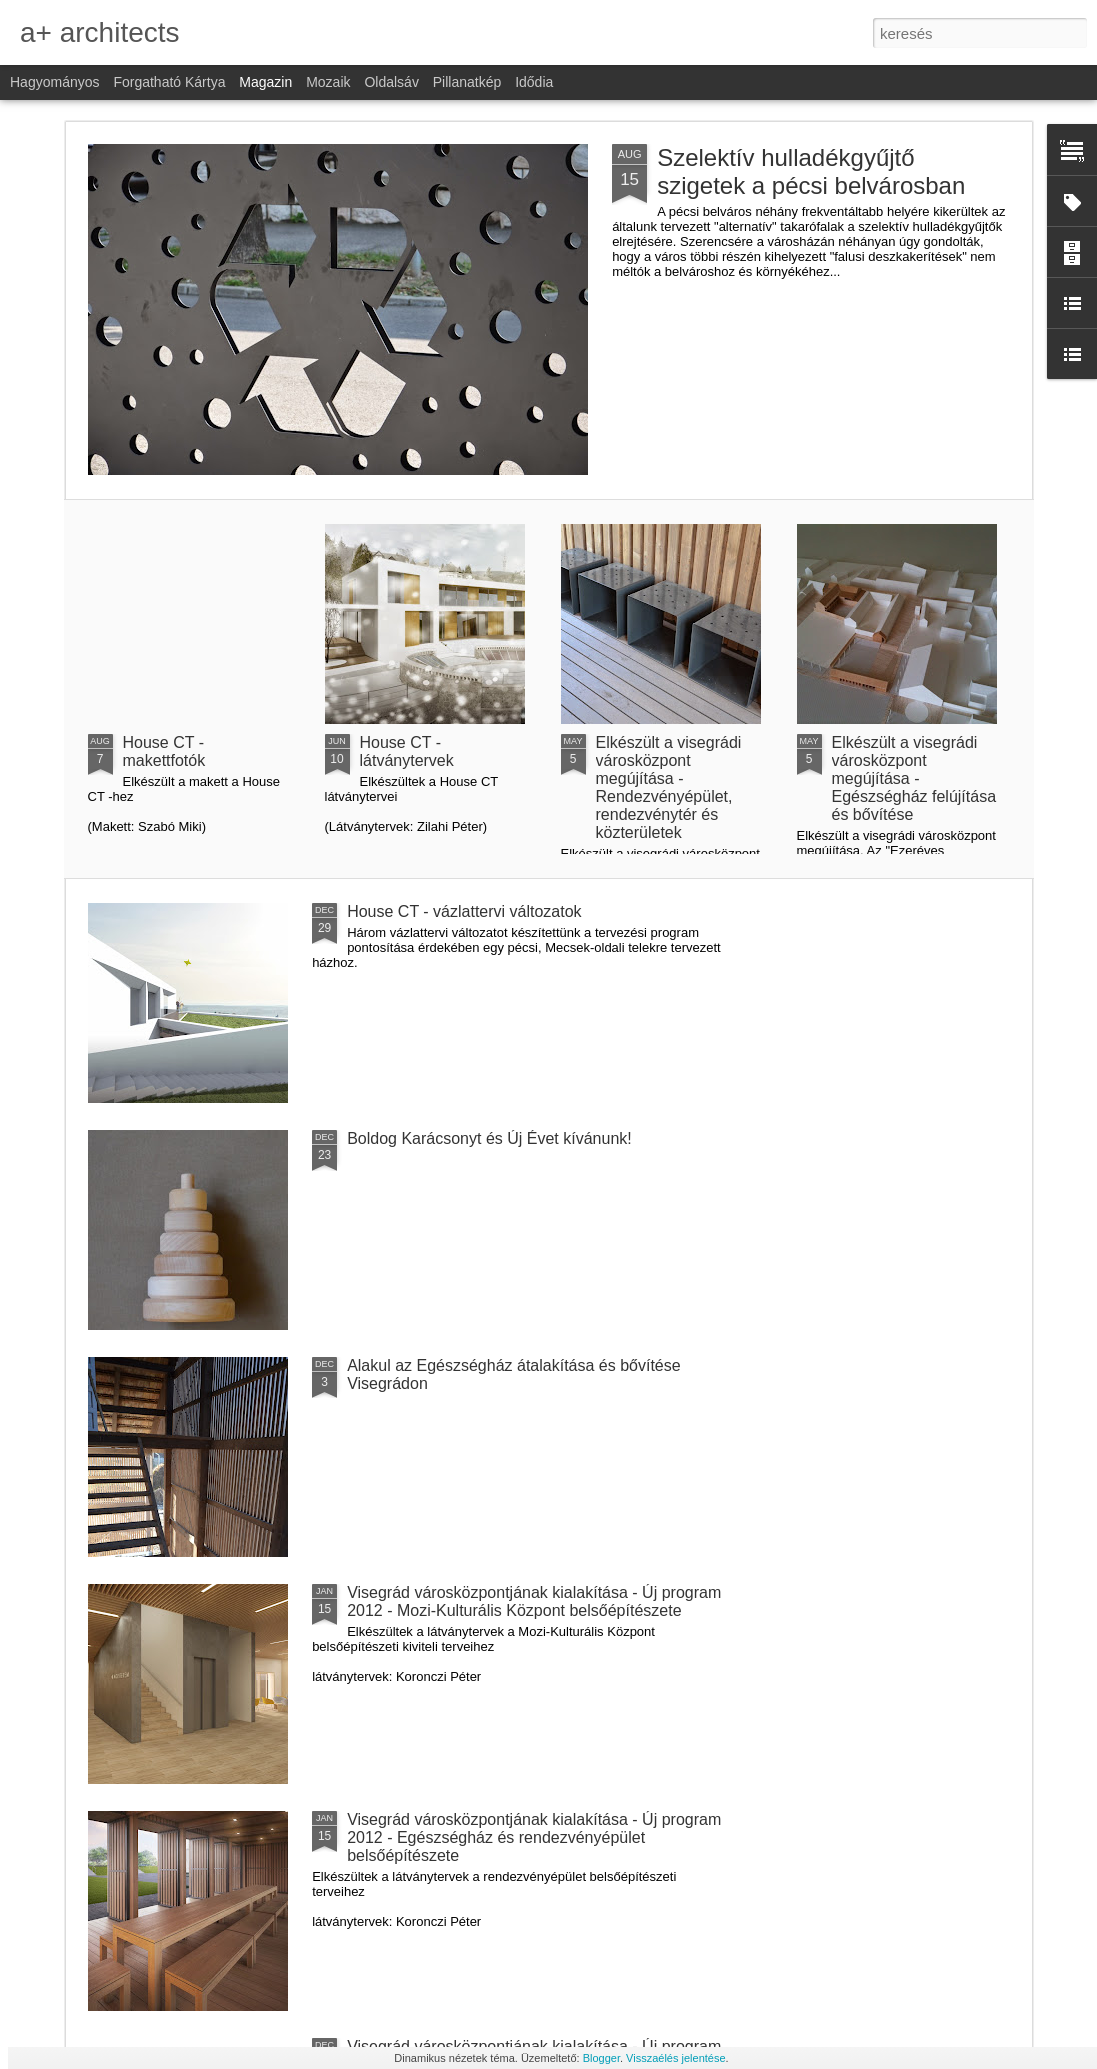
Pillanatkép (467, 82)
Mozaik (328, 82)
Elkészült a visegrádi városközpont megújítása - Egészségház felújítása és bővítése (914, 778)
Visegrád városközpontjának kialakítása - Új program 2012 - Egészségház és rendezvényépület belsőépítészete (534, 1837)
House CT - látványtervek (407, 751)
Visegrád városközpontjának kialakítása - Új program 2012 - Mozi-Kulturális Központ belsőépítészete (534, 1601)
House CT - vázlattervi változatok (464, 911)
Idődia (534, 82)
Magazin (265, 82)
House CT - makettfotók (164, 751)
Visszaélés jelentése (675, 2058)
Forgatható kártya (169, 82)
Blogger (601, 2058)
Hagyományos (55, 82)
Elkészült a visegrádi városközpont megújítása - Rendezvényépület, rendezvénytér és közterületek (669, 787)
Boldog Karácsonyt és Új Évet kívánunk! (489, 1138)
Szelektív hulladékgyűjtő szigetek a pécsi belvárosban (811, 171)
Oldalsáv (391, 82)
